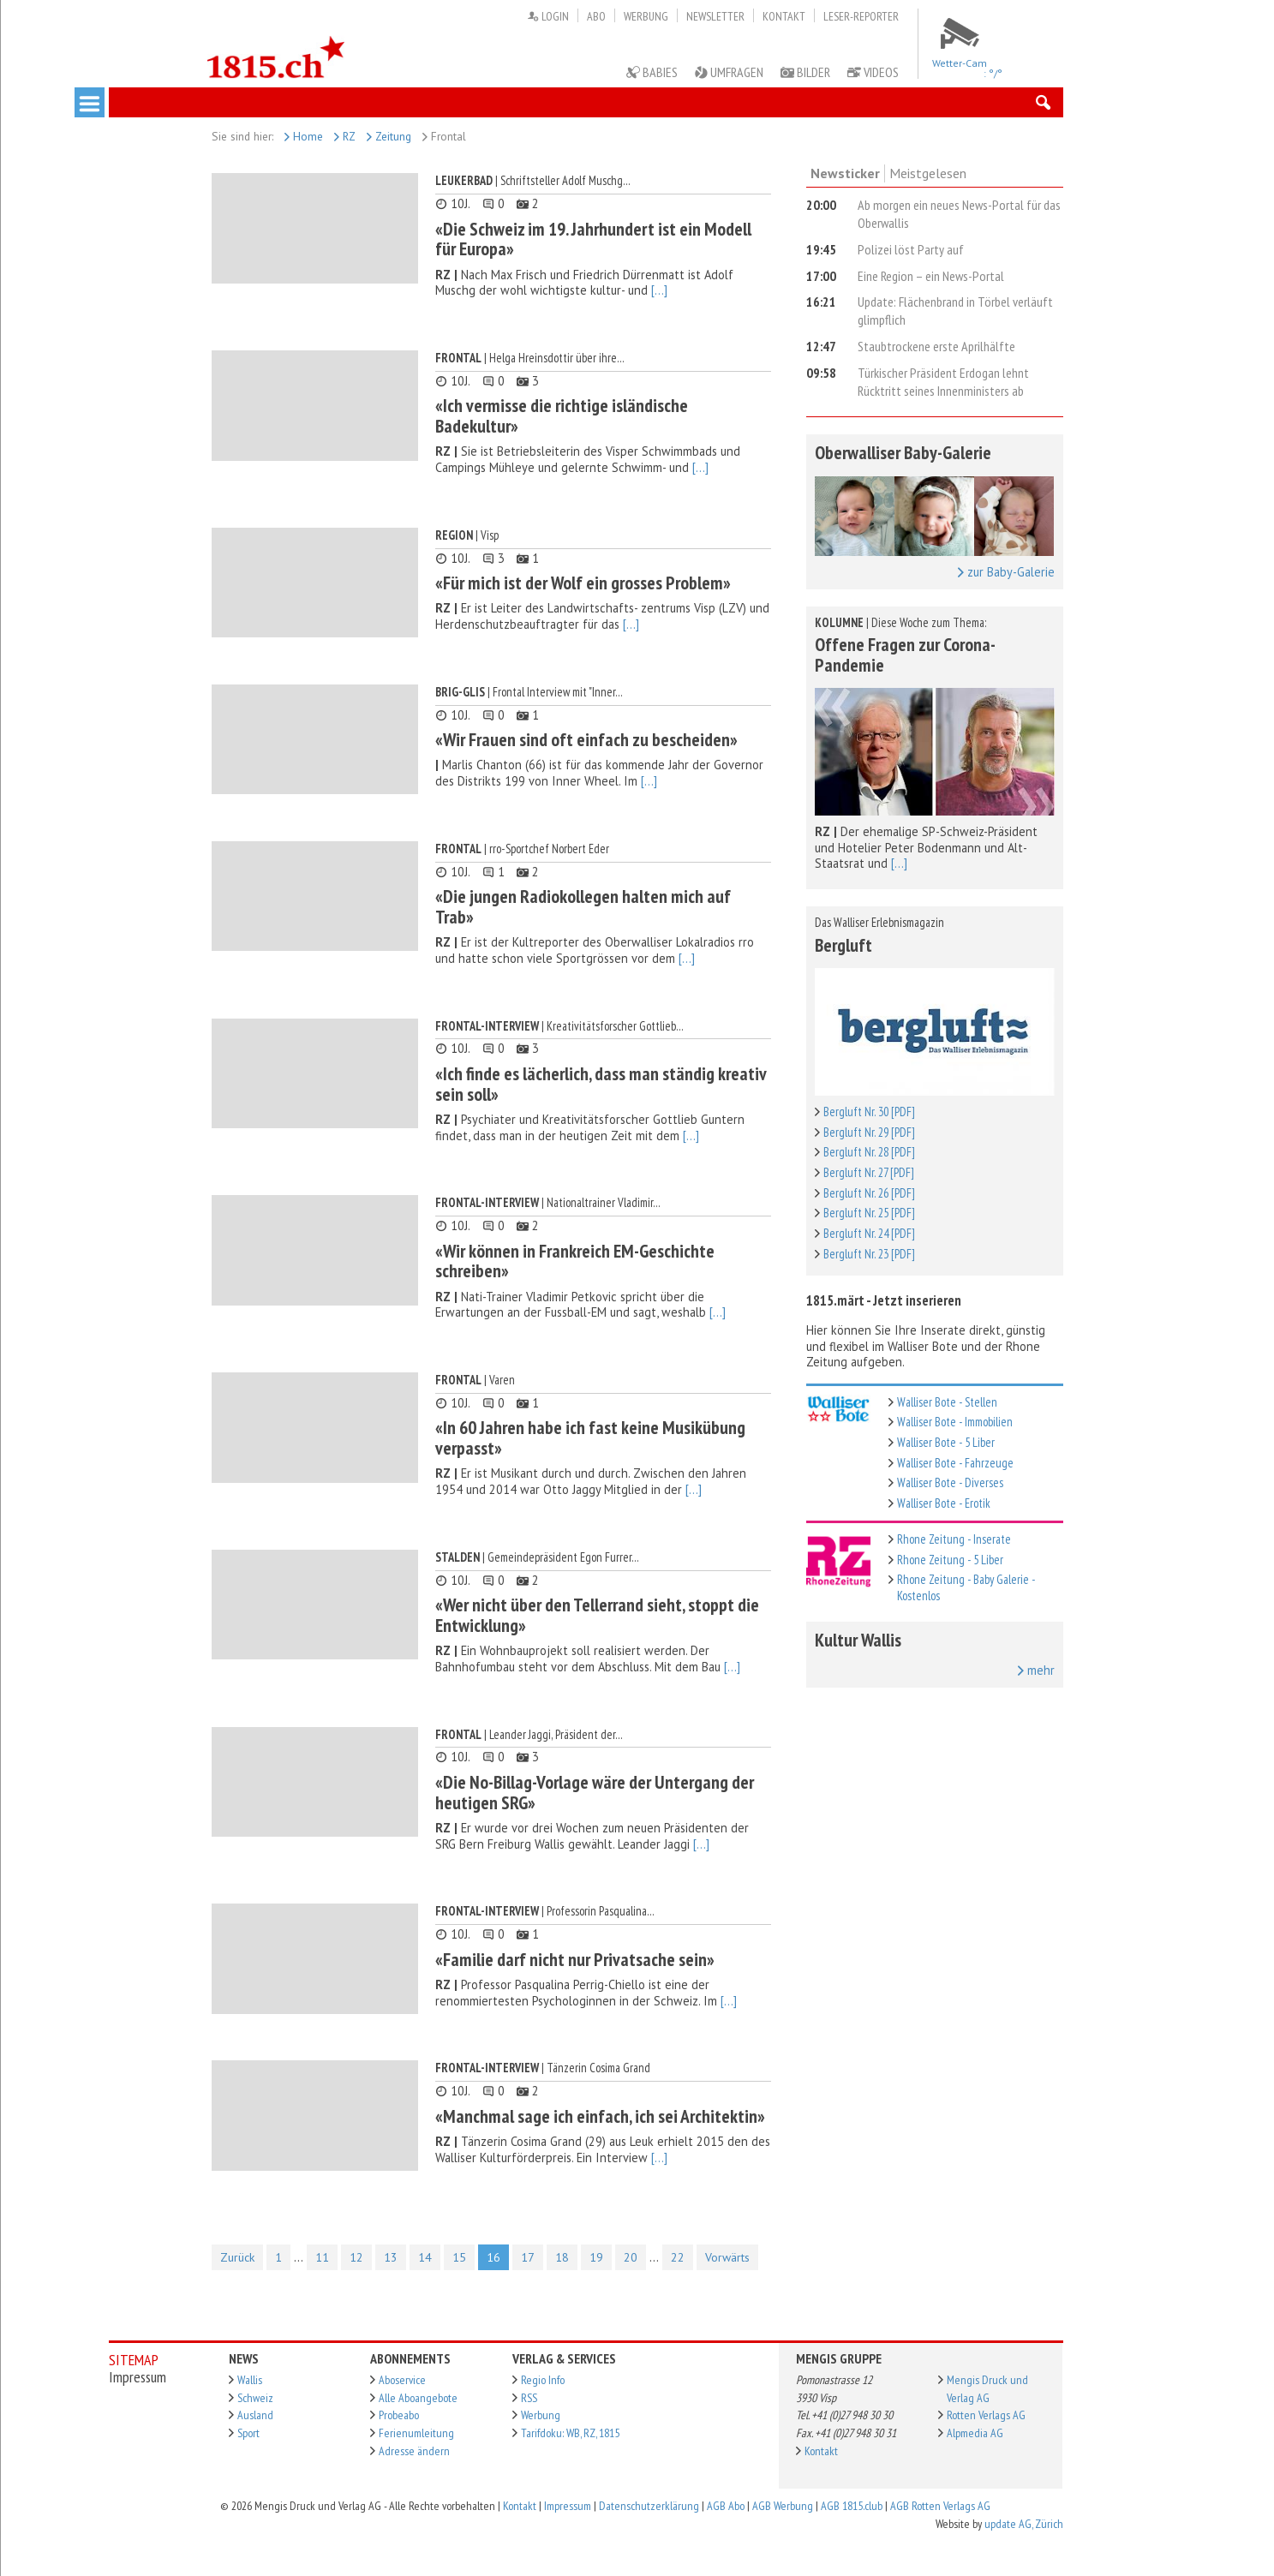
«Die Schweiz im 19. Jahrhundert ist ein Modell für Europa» (593, 239)
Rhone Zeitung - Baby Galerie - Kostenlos (966, 1587)
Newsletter (715, 16)
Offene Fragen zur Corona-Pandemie (905, 654)
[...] (659, 290)
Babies (652, 72)
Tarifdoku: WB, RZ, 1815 (570, 2433)
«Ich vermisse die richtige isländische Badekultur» (561, 415)
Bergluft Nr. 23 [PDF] (869, 1254)
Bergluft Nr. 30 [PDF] (869, 1111)
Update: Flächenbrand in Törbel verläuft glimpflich (955, 310)
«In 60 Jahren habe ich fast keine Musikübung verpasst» (590, 1437)
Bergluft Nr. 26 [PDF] (869, 1193)
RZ (345, 136)
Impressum (567, 2505)
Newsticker (845, 173)
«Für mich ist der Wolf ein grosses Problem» (583, 583)
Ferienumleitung (416, 2433)
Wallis (249, 2380)
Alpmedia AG (975, 2433)
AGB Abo (726, 2505)
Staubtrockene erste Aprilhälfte (936, 346)
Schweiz (255, 2398)
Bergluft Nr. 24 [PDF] (869, 1233)
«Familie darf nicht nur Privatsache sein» (575, 1959)
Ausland (255, 2415)
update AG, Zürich (1023, 2523)
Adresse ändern (414, 2451)
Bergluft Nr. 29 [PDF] (869, 1132)
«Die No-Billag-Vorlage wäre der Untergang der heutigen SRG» (594, 1792)
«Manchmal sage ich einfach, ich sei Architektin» (600, 2116)
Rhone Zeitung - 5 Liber (950, 1559)
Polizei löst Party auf (911, 249)
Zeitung (389, 136)
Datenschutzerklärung (649, 2505)
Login (548, 16)
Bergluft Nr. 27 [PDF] (868, 1172)
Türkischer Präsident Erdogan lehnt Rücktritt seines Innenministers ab (943, 381)
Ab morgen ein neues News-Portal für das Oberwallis (959, 213)
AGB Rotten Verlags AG (940, 2505)
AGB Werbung (782, 2505)
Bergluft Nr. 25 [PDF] (869, 1212)
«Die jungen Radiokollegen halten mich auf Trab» (583, 906)
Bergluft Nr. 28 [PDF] (869, 1152)
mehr (1036, 1670)
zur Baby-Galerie (1006, 572)
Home (303, 136)
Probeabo (399, 2415)
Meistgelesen (927, 173)
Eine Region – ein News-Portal (931, 275)
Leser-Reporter (861, 16)
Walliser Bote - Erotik (943, 1503)
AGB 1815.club (851, 2505)
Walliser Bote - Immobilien (955, 1422)
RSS (529, 2398)
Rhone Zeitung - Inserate (954, 1539)
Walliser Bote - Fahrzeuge (955, 1463)
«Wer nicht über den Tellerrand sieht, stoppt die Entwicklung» (597, 1615)
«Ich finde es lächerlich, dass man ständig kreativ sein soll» (600, 1083)
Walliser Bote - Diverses (950, 1482)
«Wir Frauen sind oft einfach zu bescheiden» (586, 739)
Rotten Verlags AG (986, 2415)
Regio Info (543, 2380)
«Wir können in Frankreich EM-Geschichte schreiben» (575, 1261)
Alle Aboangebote (418, 2398)
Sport (248, 2433)
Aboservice (402, 2380)
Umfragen (729, 72)
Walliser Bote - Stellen (947, 1402)
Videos (873, 72)
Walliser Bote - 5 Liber (946, 1442)
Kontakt (784, 16)
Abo (596, 16)
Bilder (805, 72)
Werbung (646, 16)
